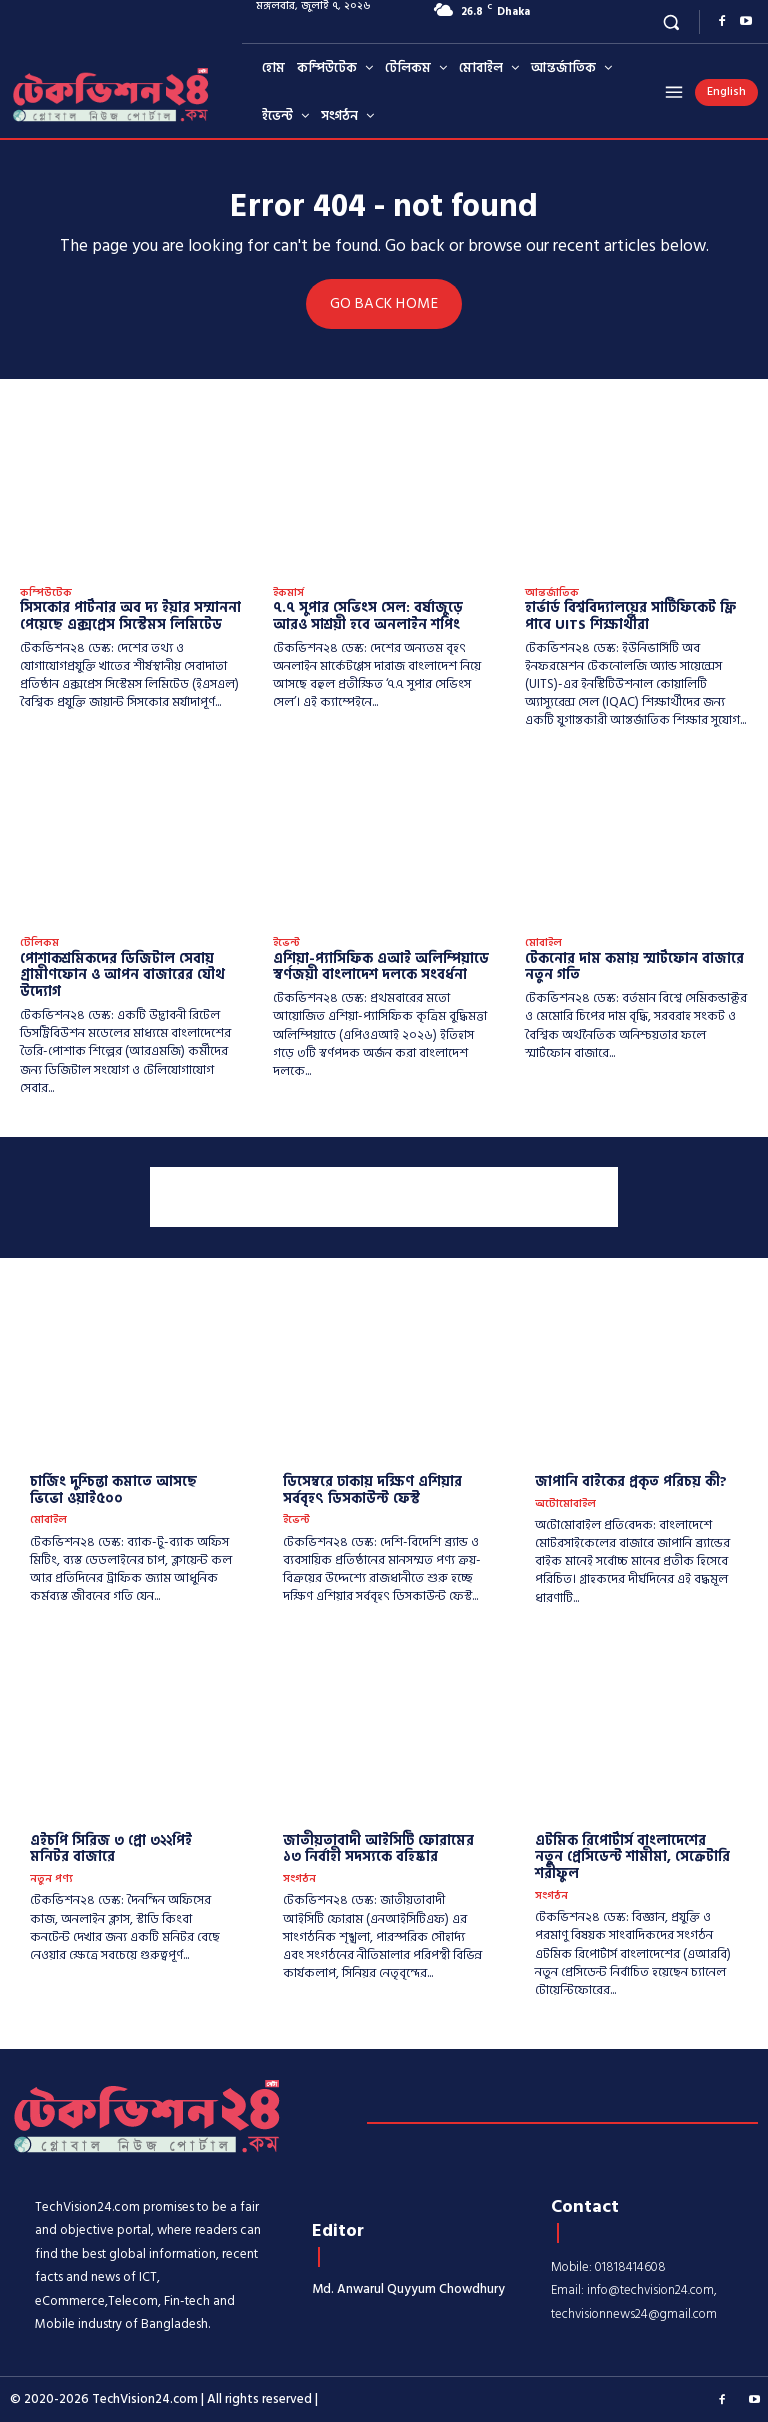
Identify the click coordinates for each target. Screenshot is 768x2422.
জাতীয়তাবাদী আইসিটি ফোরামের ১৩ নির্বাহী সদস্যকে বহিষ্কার (378, 1847)
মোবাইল (543, 942)
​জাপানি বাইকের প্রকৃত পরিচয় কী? (631, 1480)
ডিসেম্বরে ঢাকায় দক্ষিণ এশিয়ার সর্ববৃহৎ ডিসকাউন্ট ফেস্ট (372, 1489)
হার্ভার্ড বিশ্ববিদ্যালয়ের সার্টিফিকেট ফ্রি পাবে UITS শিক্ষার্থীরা (630, 615)
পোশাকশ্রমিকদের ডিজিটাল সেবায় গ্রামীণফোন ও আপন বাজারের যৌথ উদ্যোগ (122, 973)
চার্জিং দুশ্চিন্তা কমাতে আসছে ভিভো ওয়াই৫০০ (113, 1489)
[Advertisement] (384, 1196)
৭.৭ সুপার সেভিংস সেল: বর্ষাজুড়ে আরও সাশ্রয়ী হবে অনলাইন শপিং (368, 615)
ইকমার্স (288, 592)
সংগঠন (299, 1878)
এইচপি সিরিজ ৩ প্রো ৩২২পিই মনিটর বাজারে (111, 1847)
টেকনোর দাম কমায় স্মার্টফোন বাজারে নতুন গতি (634, 965)
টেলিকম (39, 942)
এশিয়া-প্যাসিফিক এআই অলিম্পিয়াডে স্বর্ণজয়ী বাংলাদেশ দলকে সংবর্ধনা (381, 965)
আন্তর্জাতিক (552, 592)
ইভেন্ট (286, 942)
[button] (671, 21)
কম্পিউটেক (46, 592)
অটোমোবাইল (565, 1502)
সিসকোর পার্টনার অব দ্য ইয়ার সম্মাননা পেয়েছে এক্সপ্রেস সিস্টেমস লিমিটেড (130, 615)
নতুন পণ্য (51, 1878)
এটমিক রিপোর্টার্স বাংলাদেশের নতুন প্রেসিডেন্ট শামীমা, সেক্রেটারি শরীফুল (632, 1855)
